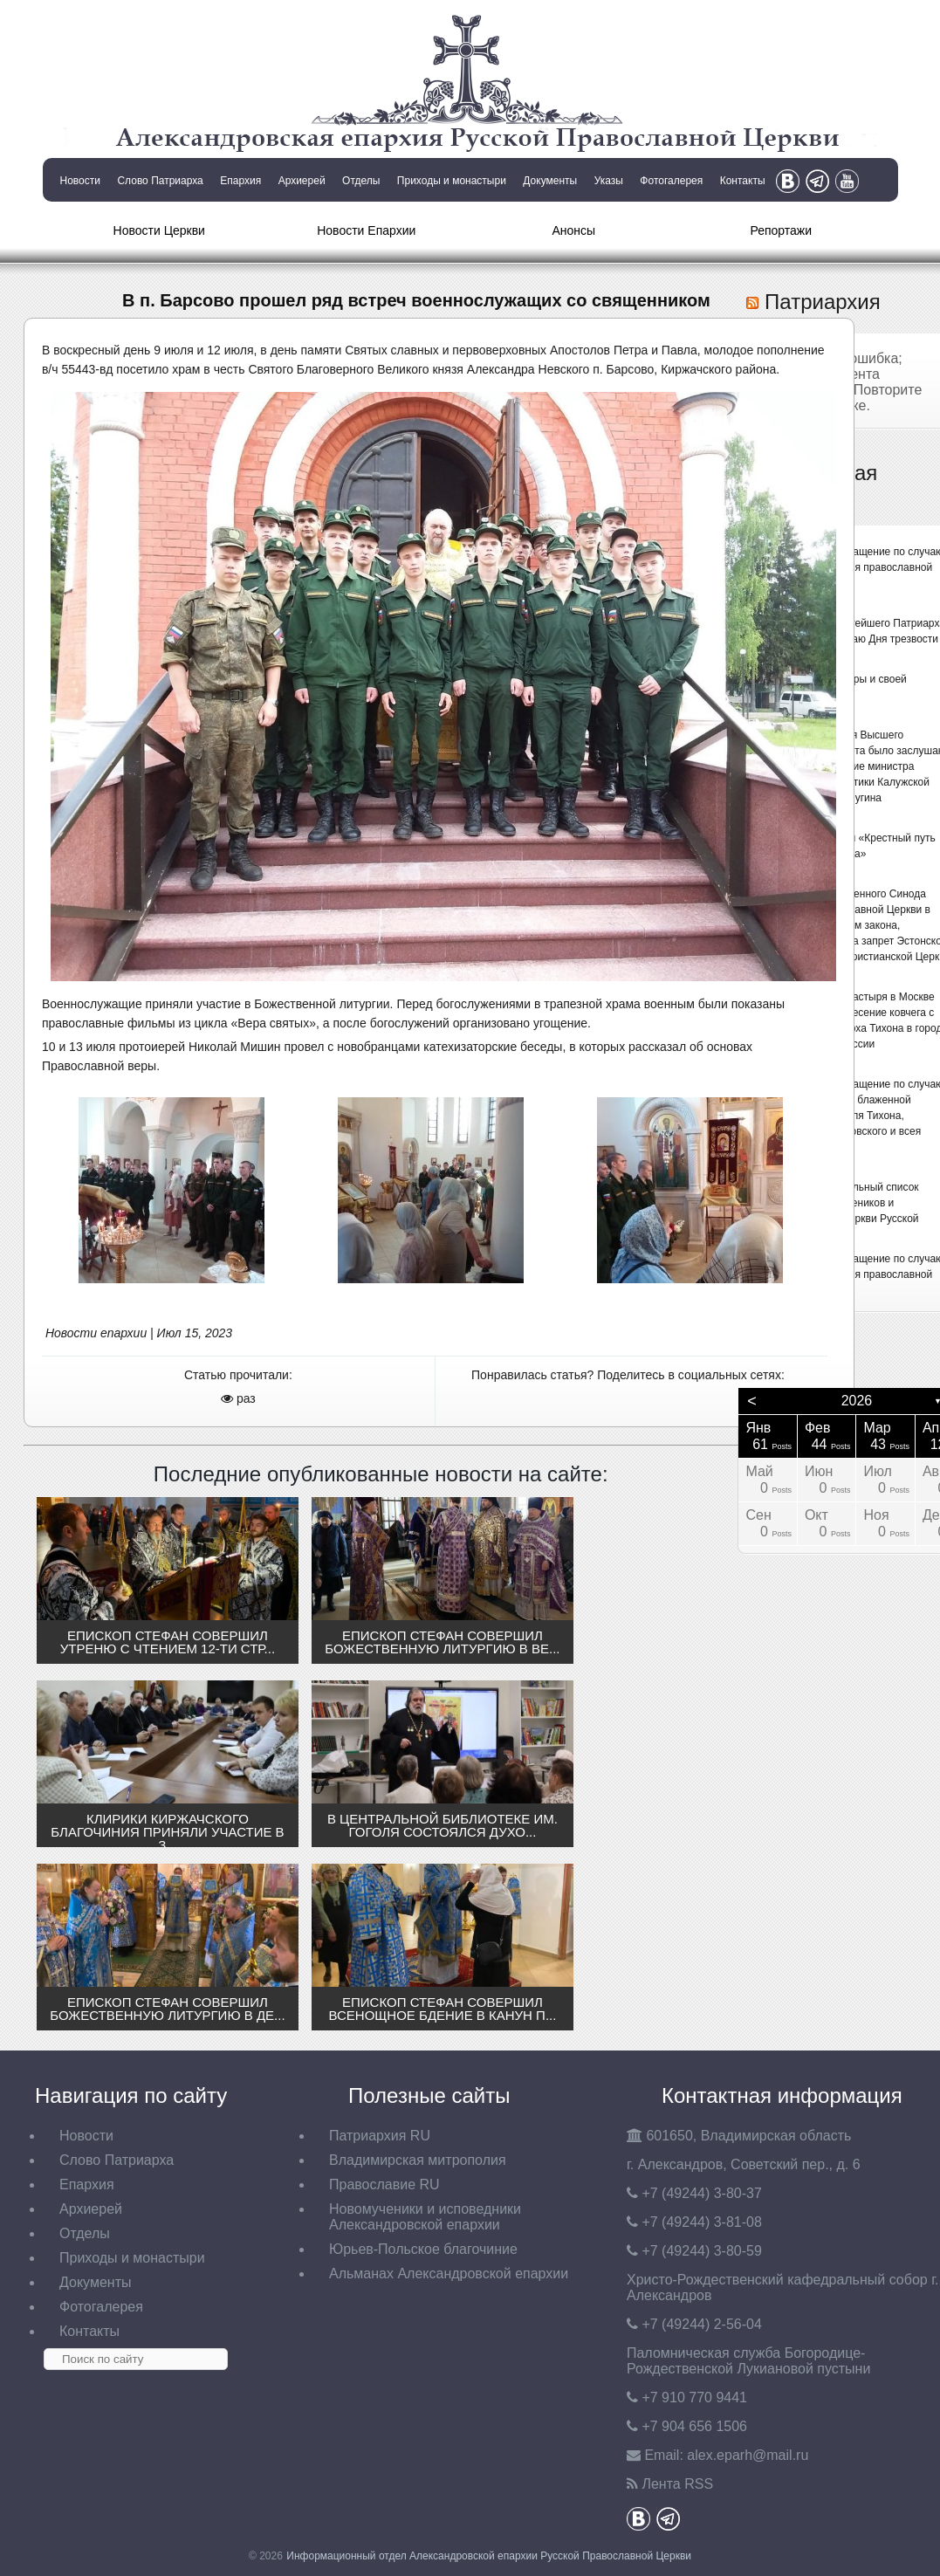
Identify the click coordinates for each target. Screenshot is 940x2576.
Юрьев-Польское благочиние (423, 2249)
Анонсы (573, 230)
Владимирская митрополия (417, 2160)
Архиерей (302, 181)
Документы (550, 181)
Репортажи (781, 230)
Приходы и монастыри (451, 181)
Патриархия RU (379, 2135)
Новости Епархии (366, 230)
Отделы (361, 181)
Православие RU (384, 2184)
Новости (80, 181)
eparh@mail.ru (747, 2455)
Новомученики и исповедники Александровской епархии (425, 2217)
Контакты (742, 181)
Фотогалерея (671, 181)
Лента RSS (677, 2483)
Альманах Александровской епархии (448, 2273)
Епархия (240, 181)
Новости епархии (96, 1333)
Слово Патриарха (159, 181)
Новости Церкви (159, 230)
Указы (608, 181)
